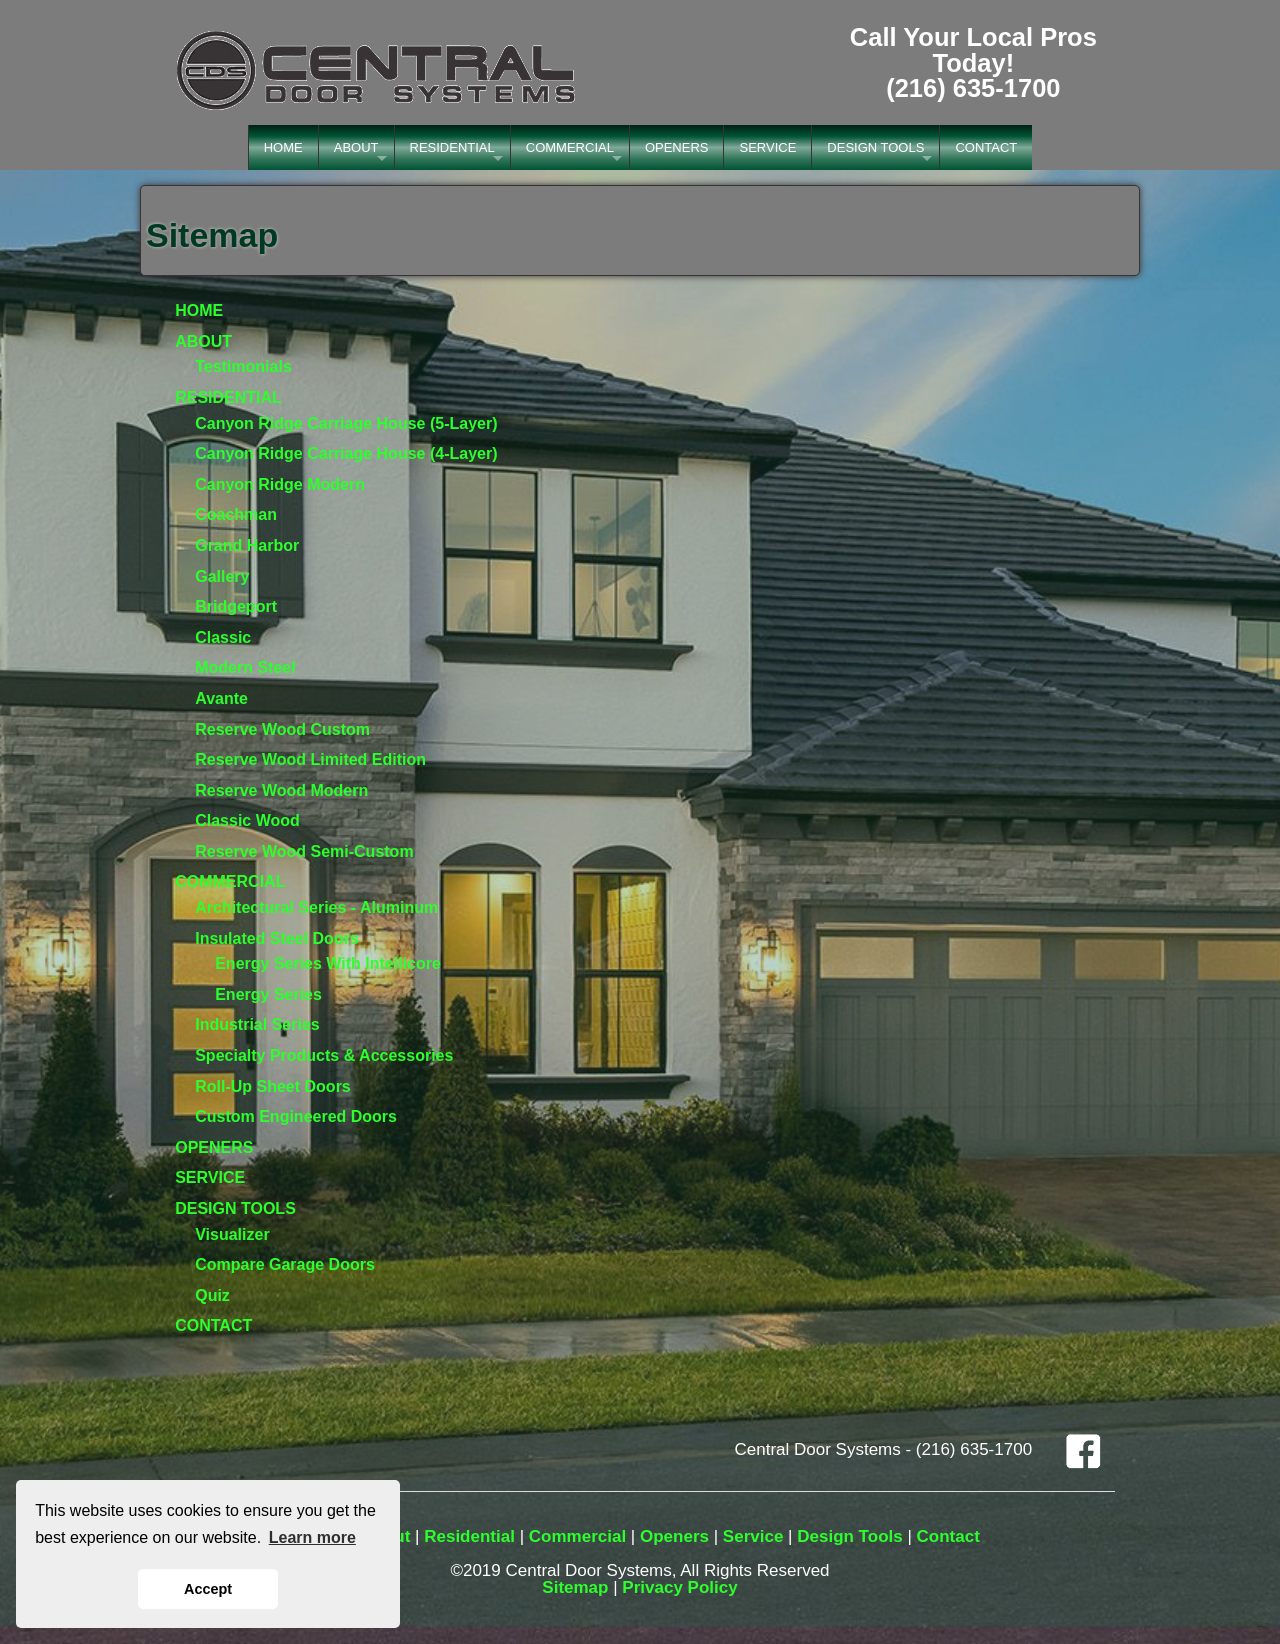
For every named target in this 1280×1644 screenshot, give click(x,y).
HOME (283, 147)
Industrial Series (257, 1024)
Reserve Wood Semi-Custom (304, 851)
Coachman (236, 514)
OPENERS (677, 147)
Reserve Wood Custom (282, 729)
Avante (221, 698)
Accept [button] (208, 1589)
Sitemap (575, 1587)
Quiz (212, 1295)
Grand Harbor (247, 545)
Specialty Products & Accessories (324, 1055)
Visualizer (232, 1234)
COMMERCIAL (570, 147)
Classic (223, 637)
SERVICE (767, 147)
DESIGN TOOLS (875, 147)
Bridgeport (236, 606)
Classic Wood (247, 820)
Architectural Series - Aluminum (316, 907)
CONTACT (986, 147)
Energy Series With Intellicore (328, 963)
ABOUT (356, 147)
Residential (469, 1536)
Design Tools (849, 1536)
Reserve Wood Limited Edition (310, 759)
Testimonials (243, 366)
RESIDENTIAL (452, 147)
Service (753, 1536)
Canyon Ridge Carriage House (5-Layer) (346, 423)
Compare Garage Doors (285, 1264)
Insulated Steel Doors (277, 938)
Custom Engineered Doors (296, 1116)
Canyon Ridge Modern (280, 484)
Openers (674, 1536)
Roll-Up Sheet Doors (273, 1086)
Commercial (577, 1536)
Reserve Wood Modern (281, 790)
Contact (948, 1536)
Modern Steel (245, 667)
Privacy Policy (679, 1587)
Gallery (222, 576)
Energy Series (268, 994)
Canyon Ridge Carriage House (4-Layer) (346, 453)
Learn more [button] (312, 1537)
